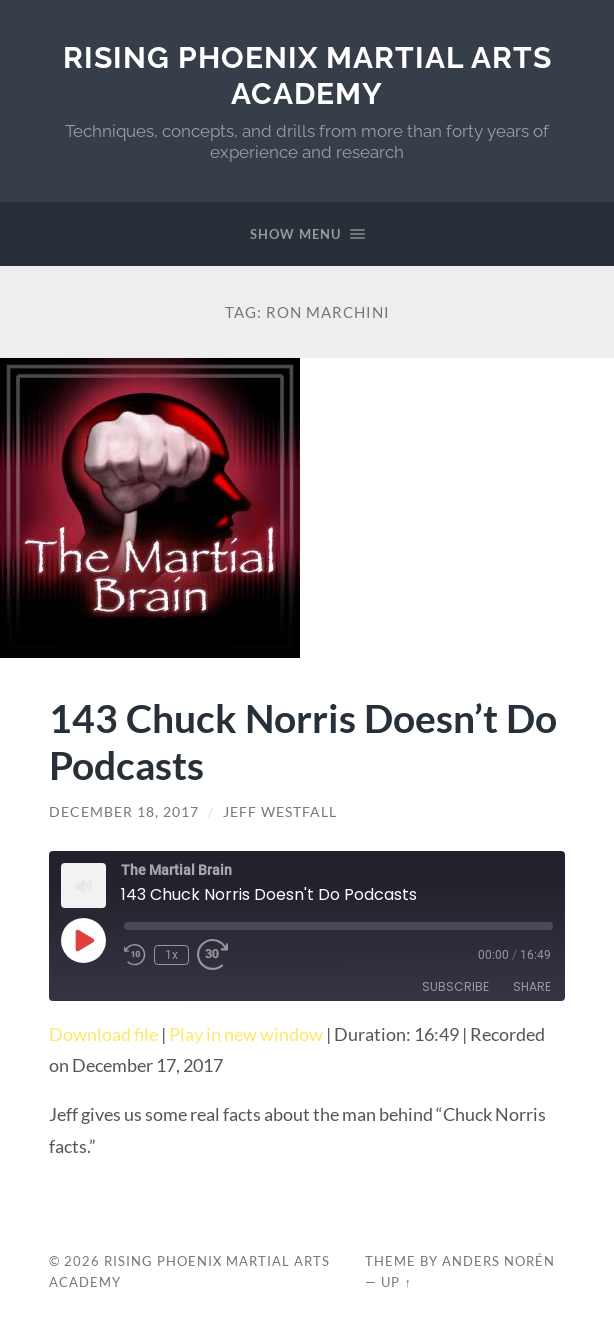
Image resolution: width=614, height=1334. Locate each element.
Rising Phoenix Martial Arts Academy (307, 75)
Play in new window (246, 1034)
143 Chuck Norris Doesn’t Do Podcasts (303, 741)
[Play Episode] (83, 940)
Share (532, 986)
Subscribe (455, 986)
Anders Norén (498, 1261)
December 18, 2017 (124, 812)
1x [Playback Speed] (171, 955)
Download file (103, 1034)
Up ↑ (396, 1282)
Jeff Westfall (280, 812)
